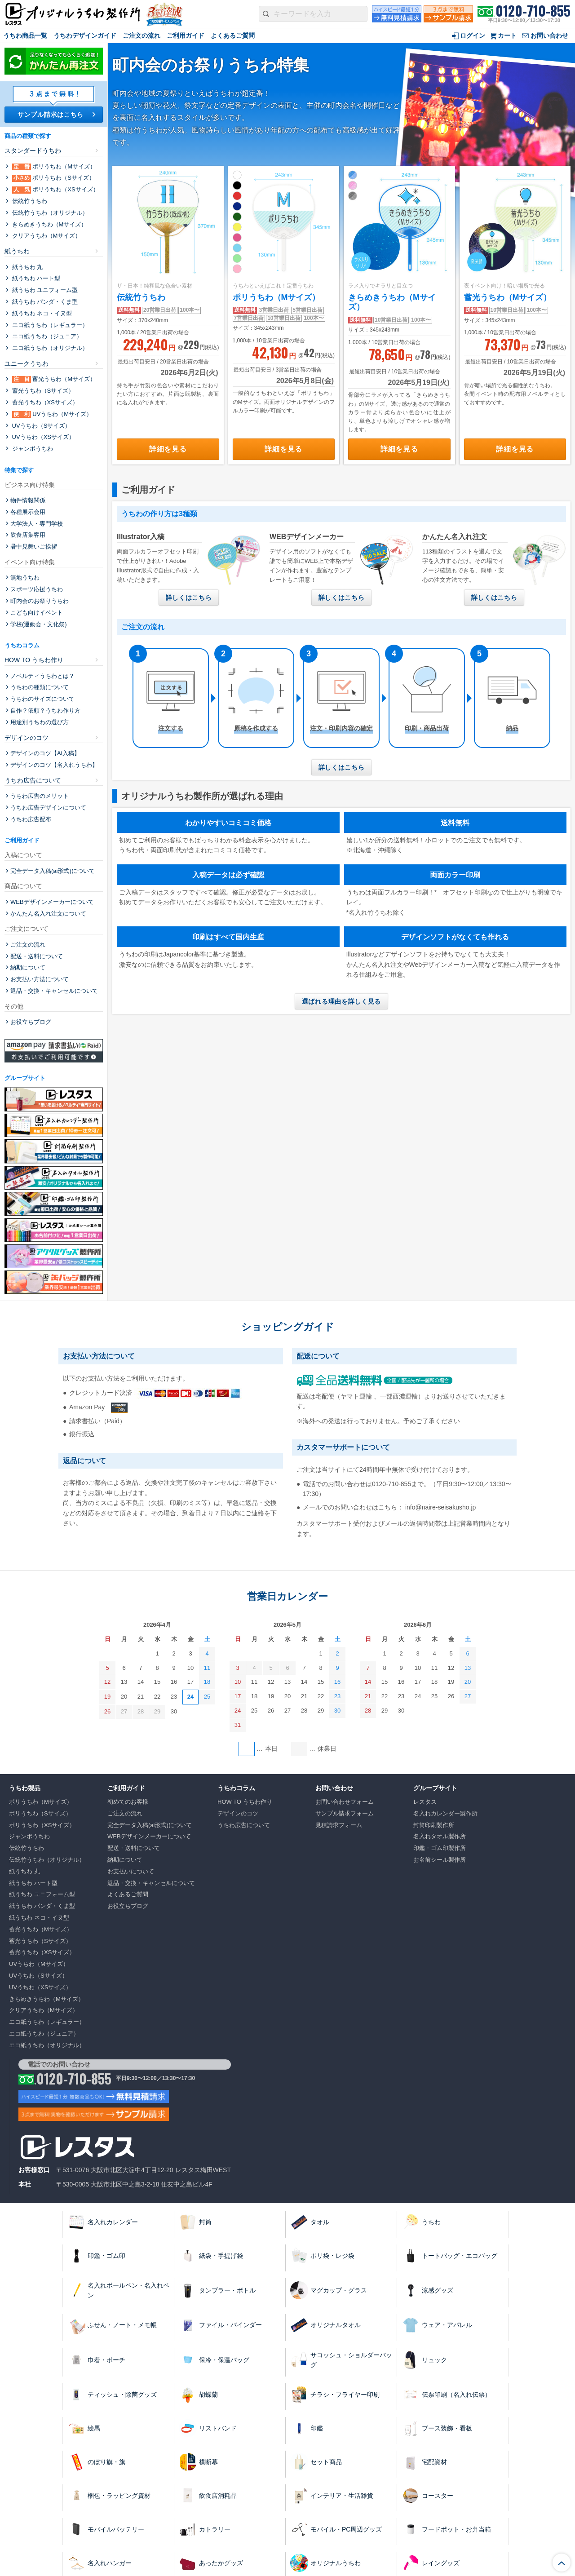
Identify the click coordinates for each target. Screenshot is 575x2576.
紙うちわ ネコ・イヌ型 (41, 313)
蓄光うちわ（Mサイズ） (508, 297)
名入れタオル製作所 (439, 1836)
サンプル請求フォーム (344, 1813)
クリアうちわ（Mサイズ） (45, 235)
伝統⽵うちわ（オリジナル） (49, 212)
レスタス (425, 1801)
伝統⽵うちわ (141, 297)
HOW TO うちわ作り (33, 660)
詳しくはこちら (189, 597)
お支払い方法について (39, 979)
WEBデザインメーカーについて (52, 902)
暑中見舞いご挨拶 (33, 546)
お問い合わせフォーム (344, 1801)
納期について (27, 967)
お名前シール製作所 (439, 1859)
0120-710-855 (533, 11)
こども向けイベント (36, 612)
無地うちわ (25, 577)
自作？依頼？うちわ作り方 (45, 710)
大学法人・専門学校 (36, 523)
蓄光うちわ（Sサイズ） (42, 390)
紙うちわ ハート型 (35, 278)
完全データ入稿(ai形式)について (52, 871)
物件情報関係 (27, 500)
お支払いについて (130, 1871)
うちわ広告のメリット (39, 795)
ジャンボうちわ (31, 448)
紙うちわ (17, 251)
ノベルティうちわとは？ (42, 676)
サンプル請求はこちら (51, 114)
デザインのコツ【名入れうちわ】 (54, 764)
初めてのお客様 (127, 1801)
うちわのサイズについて (42, 698)
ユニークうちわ (26, 363)
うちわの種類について (39, 687)
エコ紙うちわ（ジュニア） (46, 336)
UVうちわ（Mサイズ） (51, 414)
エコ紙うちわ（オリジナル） (49, 348)
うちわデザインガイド (84, 35)
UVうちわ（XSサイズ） (42, 437)
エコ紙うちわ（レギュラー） (49, 325)
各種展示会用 (27, 512)
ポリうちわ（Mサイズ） (276, 297)
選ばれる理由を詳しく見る (341, 1001)
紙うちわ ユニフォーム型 (44, 290)
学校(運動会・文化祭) (38, 624)
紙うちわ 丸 (26, 267)
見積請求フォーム (338, 1825)
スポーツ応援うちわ (36, 589)
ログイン (472, 35)
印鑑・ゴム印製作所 (439, 1848)
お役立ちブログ (30, 1021)
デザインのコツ (26, 737)
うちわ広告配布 (30, 819)
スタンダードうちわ (32, 150)
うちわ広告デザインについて (48, 807)
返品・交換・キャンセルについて (54, 990)
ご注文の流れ (141, 35)
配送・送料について (36, 956)
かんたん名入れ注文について (48, 913)
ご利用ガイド (185, 35)
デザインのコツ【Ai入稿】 (45, 753)
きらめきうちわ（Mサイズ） (48, 224)
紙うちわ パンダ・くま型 (44, 301)
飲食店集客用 (27, 534)
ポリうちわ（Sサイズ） (52, 178)
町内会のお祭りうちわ (39, 601)
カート (507, 35)
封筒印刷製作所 (433, 1825)
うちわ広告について (32, 780)
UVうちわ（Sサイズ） (40, 425)
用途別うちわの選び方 (39, 722)
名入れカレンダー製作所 (445, 1813)
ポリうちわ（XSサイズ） (54, 190)
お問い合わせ (549, 35)
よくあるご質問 (233, 35)
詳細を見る (168, 449)
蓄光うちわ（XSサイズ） (44, 402)
